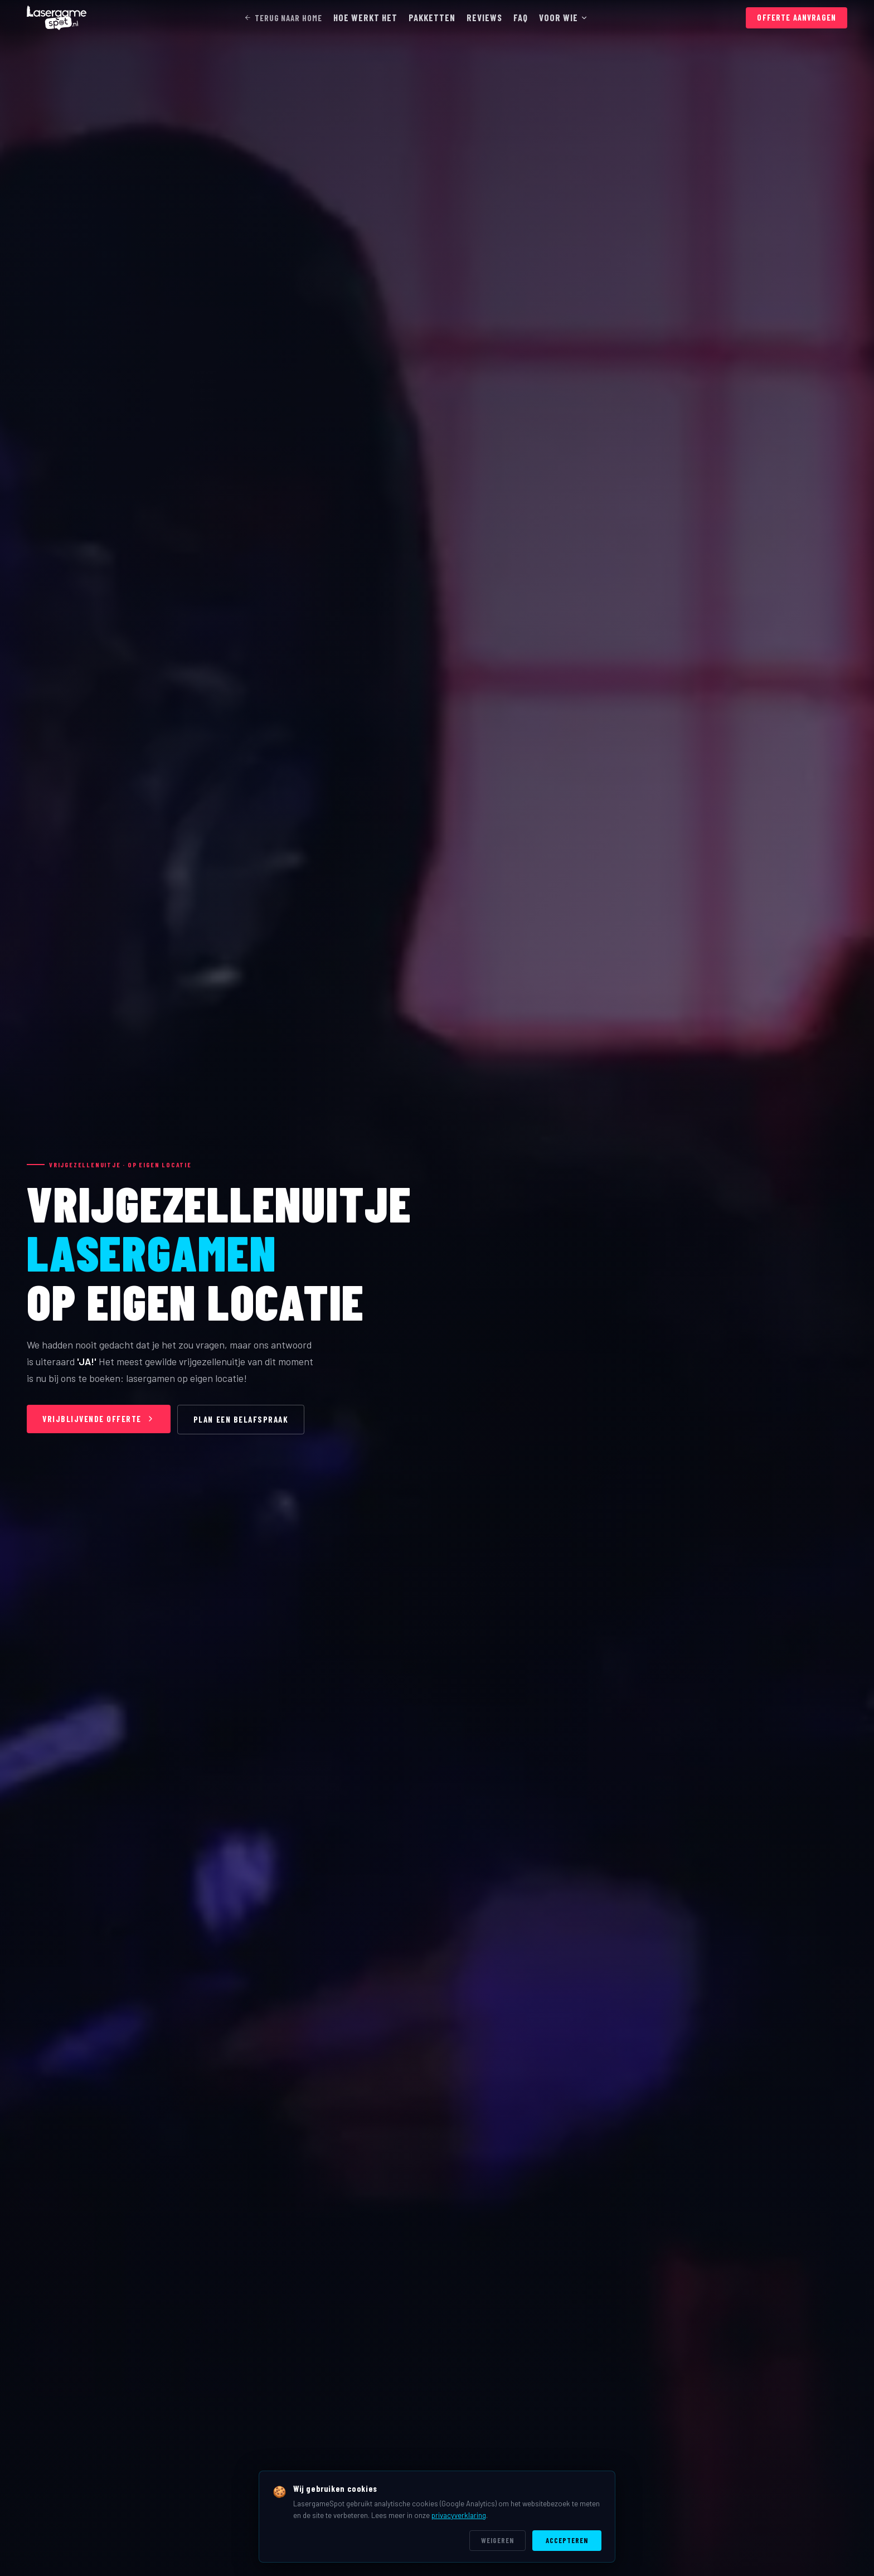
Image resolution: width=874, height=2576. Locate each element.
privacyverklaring (458, 2515)
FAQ (520, 17)
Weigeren (497, 2540)
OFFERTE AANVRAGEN (796, 17)
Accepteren (567, 2540)
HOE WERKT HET (365, 17)
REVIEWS (484, 17)
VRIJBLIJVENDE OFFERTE (98, 1419)
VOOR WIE (563, 17)
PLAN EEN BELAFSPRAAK (240, 1419)
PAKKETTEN (432, 17)
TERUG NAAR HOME (283, 18)
